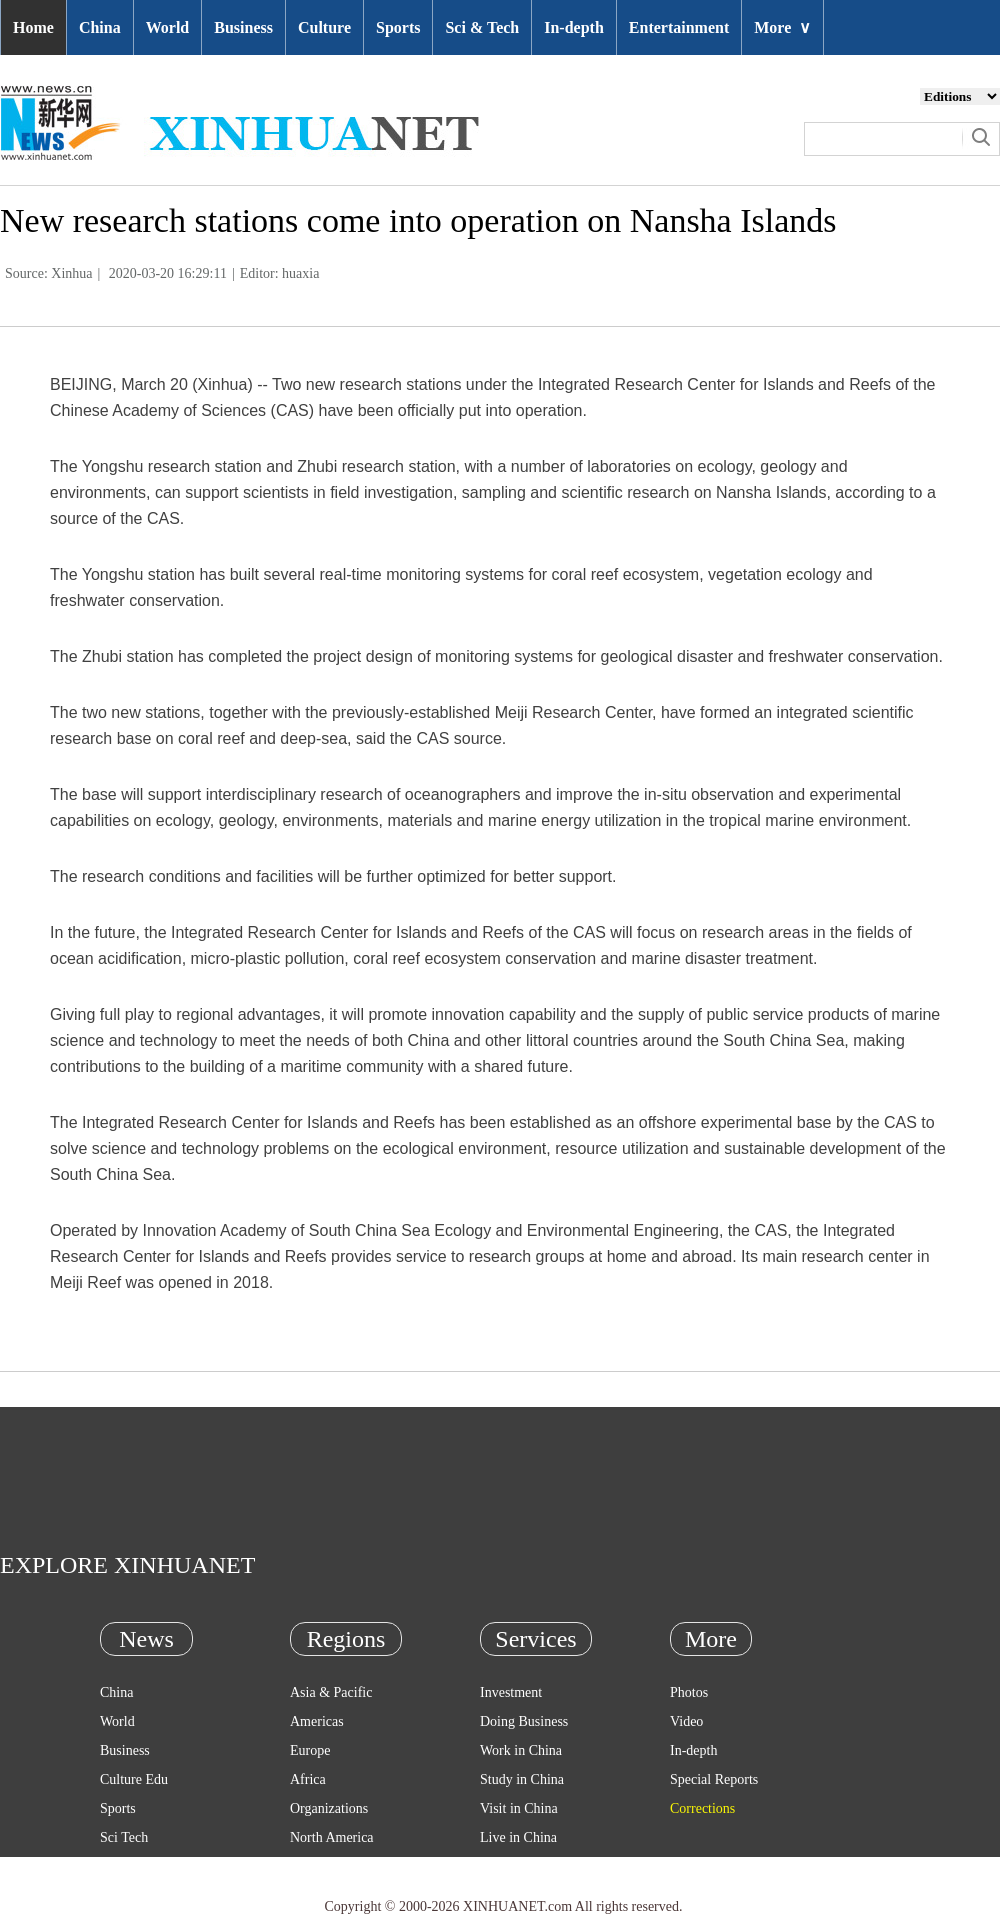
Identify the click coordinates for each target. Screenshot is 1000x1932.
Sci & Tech (482, 27)
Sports (398, 27)
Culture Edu (134, 1779)
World (168, 27)
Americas (317, 1721)
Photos (689, 1692)
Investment (511, 1692)
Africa (308, 1779)
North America (332, 1837)
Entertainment (679, 27)
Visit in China (519, 1808)
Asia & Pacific (331, 1692)
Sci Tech (124, 1837)
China (100, 27)
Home (33, 27)
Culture (324, 27)
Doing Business (524, 1721)
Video (686, 1721)
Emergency (512, 1866)
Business (243, 27)
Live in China (518, 1837)
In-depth (574, 27)
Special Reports (714, 1779)
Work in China (521, 1750)
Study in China (522, 1779)
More (782, 27)
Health (118, 1866)
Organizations (329, 1808)
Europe (310, 1750)
